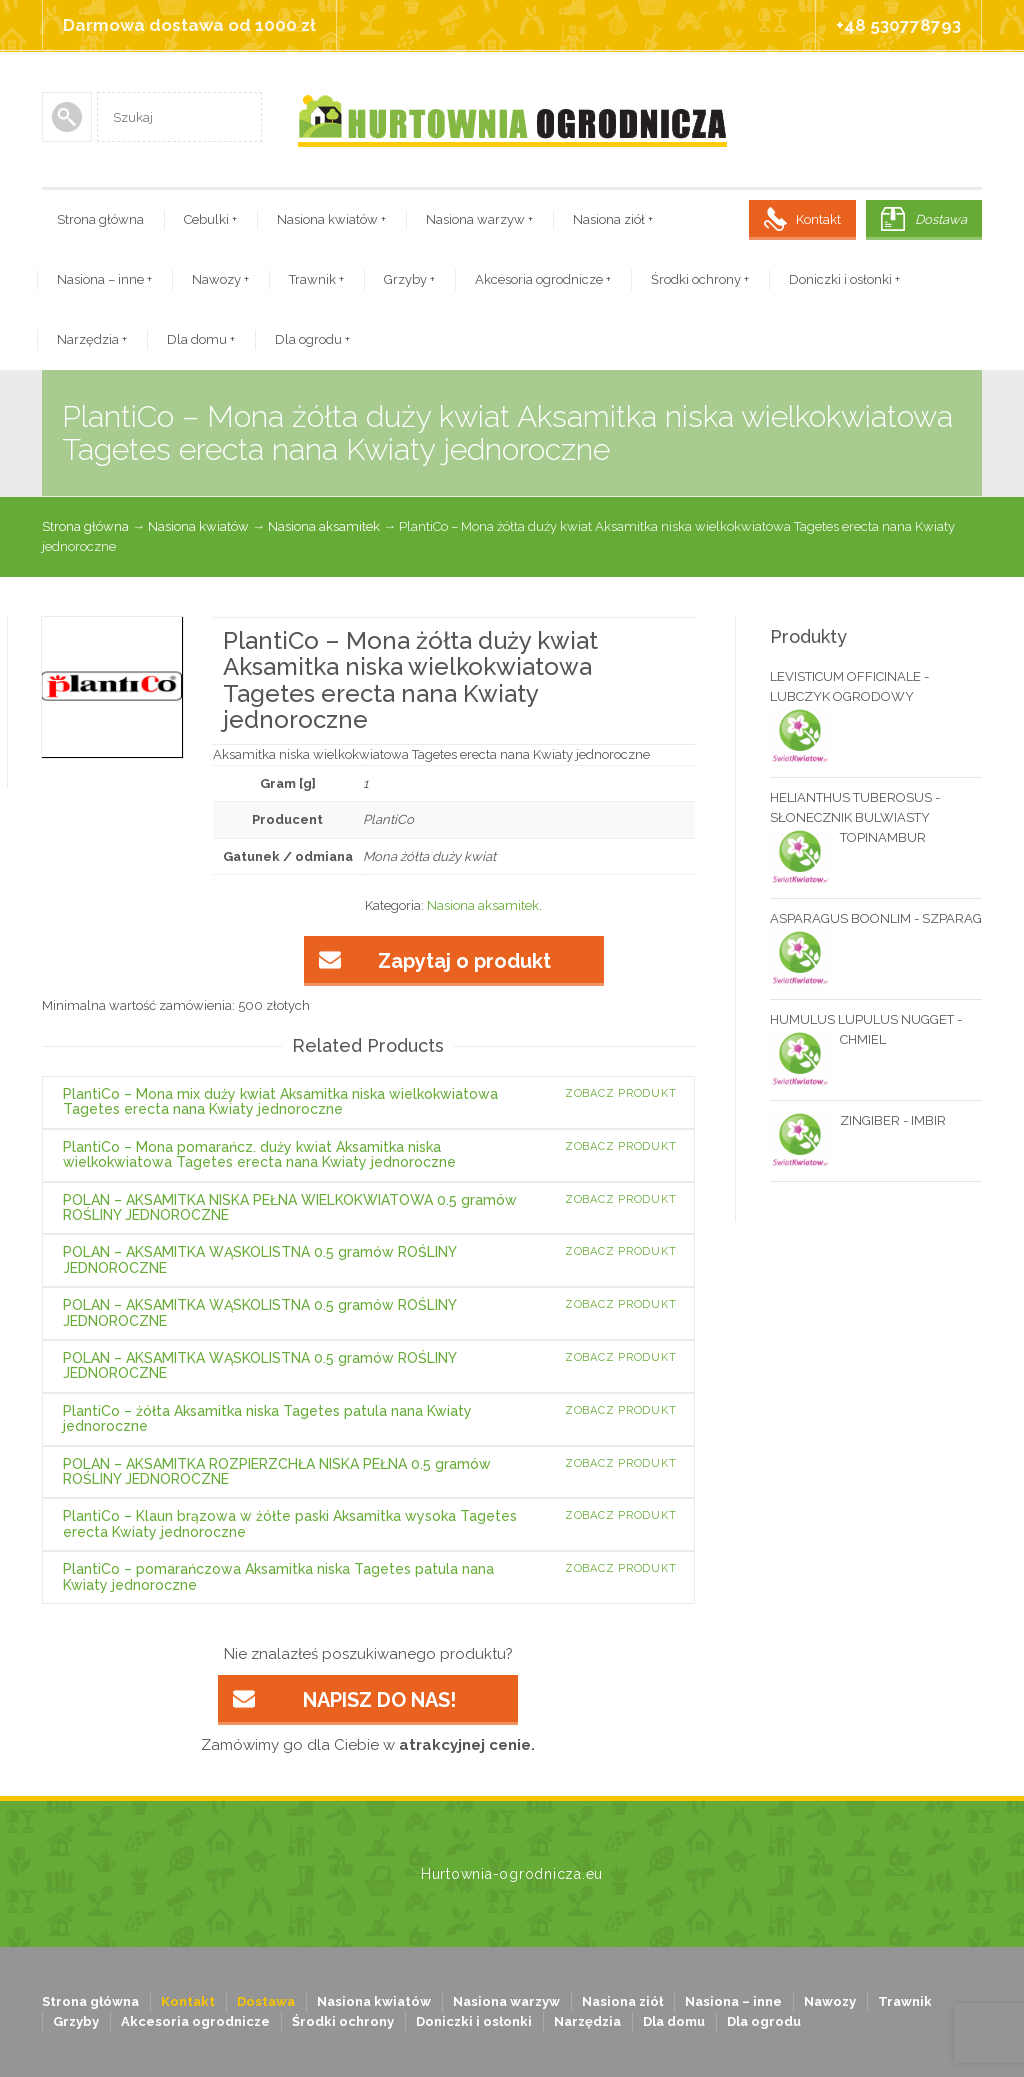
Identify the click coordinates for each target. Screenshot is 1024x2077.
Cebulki (210, 219)
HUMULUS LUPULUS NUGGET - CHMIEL (866, 1031)
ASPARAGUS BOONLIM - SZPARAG (876, 920)
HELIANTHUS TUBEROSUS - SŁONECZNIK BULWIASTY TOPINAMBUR (855, 819)
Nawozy (220, 279)
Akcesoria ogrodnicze (543, 279)
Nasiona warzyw (479, 219)
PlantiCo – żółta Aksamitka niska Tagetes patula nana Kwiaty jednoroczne (267, 1418)
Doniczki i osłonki (844, 279)
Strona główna (100, 219)
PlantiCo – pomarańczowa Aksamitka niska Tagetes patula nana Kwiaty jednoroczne (278, 1576)
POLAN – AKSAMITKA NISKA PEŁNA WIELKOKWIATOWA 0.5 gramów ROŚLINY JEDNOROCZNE (290, 1207)
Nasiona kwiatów (331, 219)
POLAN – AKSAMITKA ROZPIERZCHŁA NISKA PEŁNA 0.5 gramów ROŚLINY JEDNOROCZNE (277, 1471)
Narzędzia (92, 339)
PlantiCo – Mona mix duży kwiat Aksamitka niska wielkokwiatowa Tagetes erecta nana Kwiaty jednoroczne (280, 1101)
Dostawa (941, 219)
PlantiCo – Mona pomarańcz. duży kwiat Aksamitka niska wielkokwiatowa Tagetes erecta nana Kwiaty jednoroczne (259, 1154)
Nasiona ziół (613, 219)
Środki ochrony (700, 279)
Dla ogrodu (312, 339)
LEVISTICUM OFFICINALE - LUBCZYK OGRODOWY (849, 688)
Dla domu (201, 339)
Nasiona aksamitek (324, 526)
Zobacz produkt (621, 1093)
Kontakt (818, 219)
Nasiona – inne (104, 279)
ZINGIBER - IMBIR (858, 1121)
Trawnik (316, 279)
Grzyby (409, 279)
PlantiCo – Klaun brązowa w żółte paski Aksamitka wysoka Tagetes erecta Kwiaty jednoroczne (290, 1523)
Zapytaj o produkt (464, 961)
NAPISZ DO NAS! (379, 1700)
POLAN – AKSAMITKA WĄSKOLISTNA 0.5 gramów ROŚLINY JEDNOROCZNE (259, 1259)
